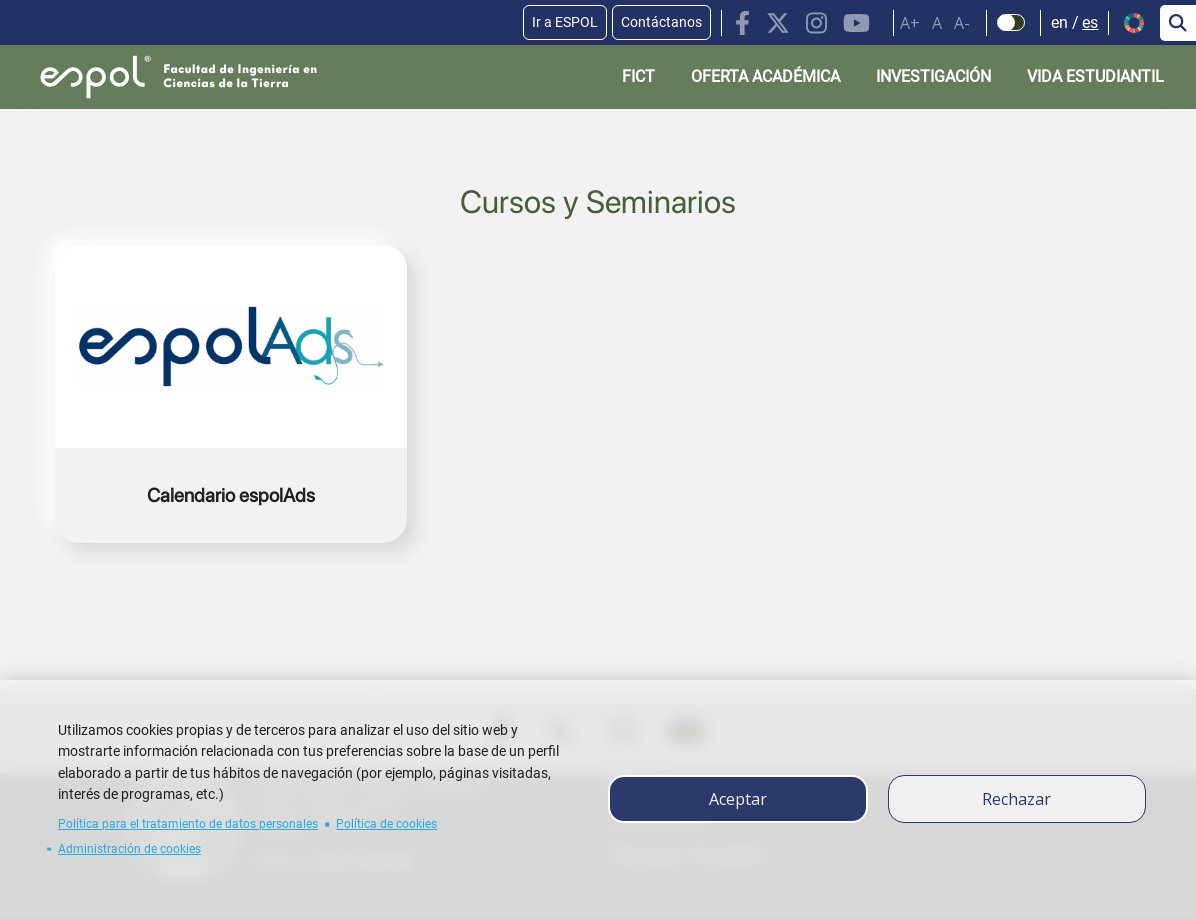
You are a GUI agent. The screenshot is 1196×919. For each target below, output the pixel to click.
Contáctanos (661, 22)
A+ (910, 23)
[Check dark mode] (1011, 23)
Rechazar (1016, 799)
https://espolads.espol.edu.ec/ (231, 394)
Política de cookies (386, 824)
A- (962, 23)
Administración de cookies (129, 849)
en (1059, 22)
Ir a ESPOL (565, 22)
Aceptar (738, 799)
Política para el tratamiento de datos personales (188, 824)
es (1090, 22)
